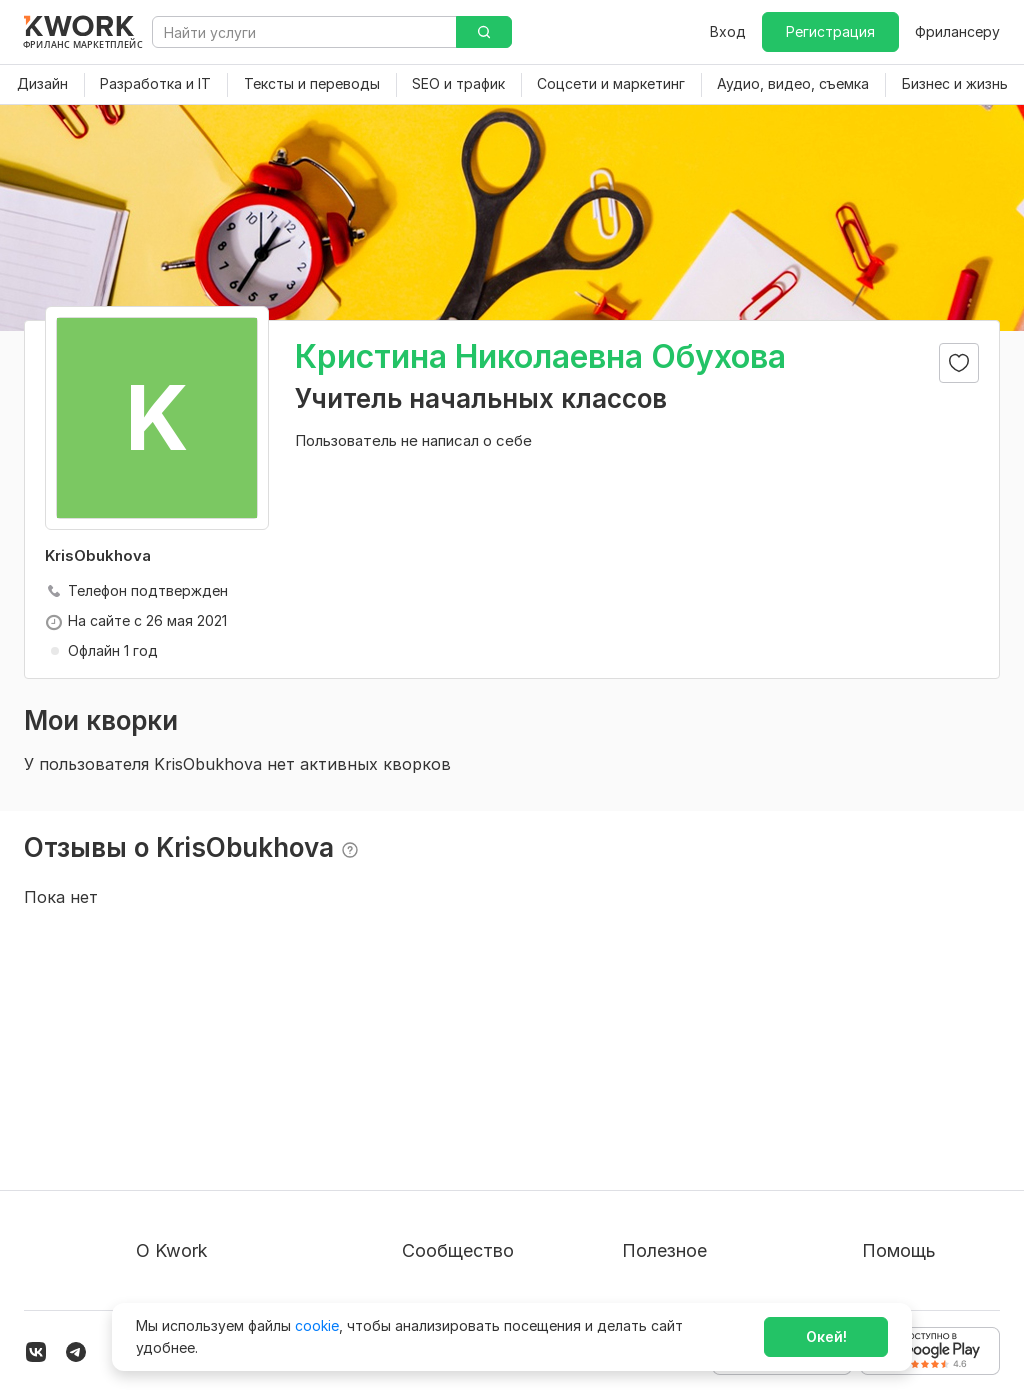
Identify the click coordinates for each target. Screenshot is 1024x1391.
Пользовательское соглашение (244, 1123)
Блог (418, 1087)
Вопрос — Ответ (920, 1087)
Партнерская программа (488, 1123)
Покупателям (668, 1087)
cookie (317, 1325)
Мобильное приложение (706, 1267)
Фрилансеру (957, 31)
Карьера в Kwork (193, 1231)
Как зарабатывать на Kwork (717, 1195)
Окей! (826, 1336)
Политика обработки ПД (222, 1159)
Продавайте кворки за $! (708, 1159)
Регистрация (830, 31)
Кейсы (423, 1159)
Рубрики (651, 1231)
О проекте (172, 1087)
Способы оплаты (195, 1195)
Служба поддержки (931, 1123)
